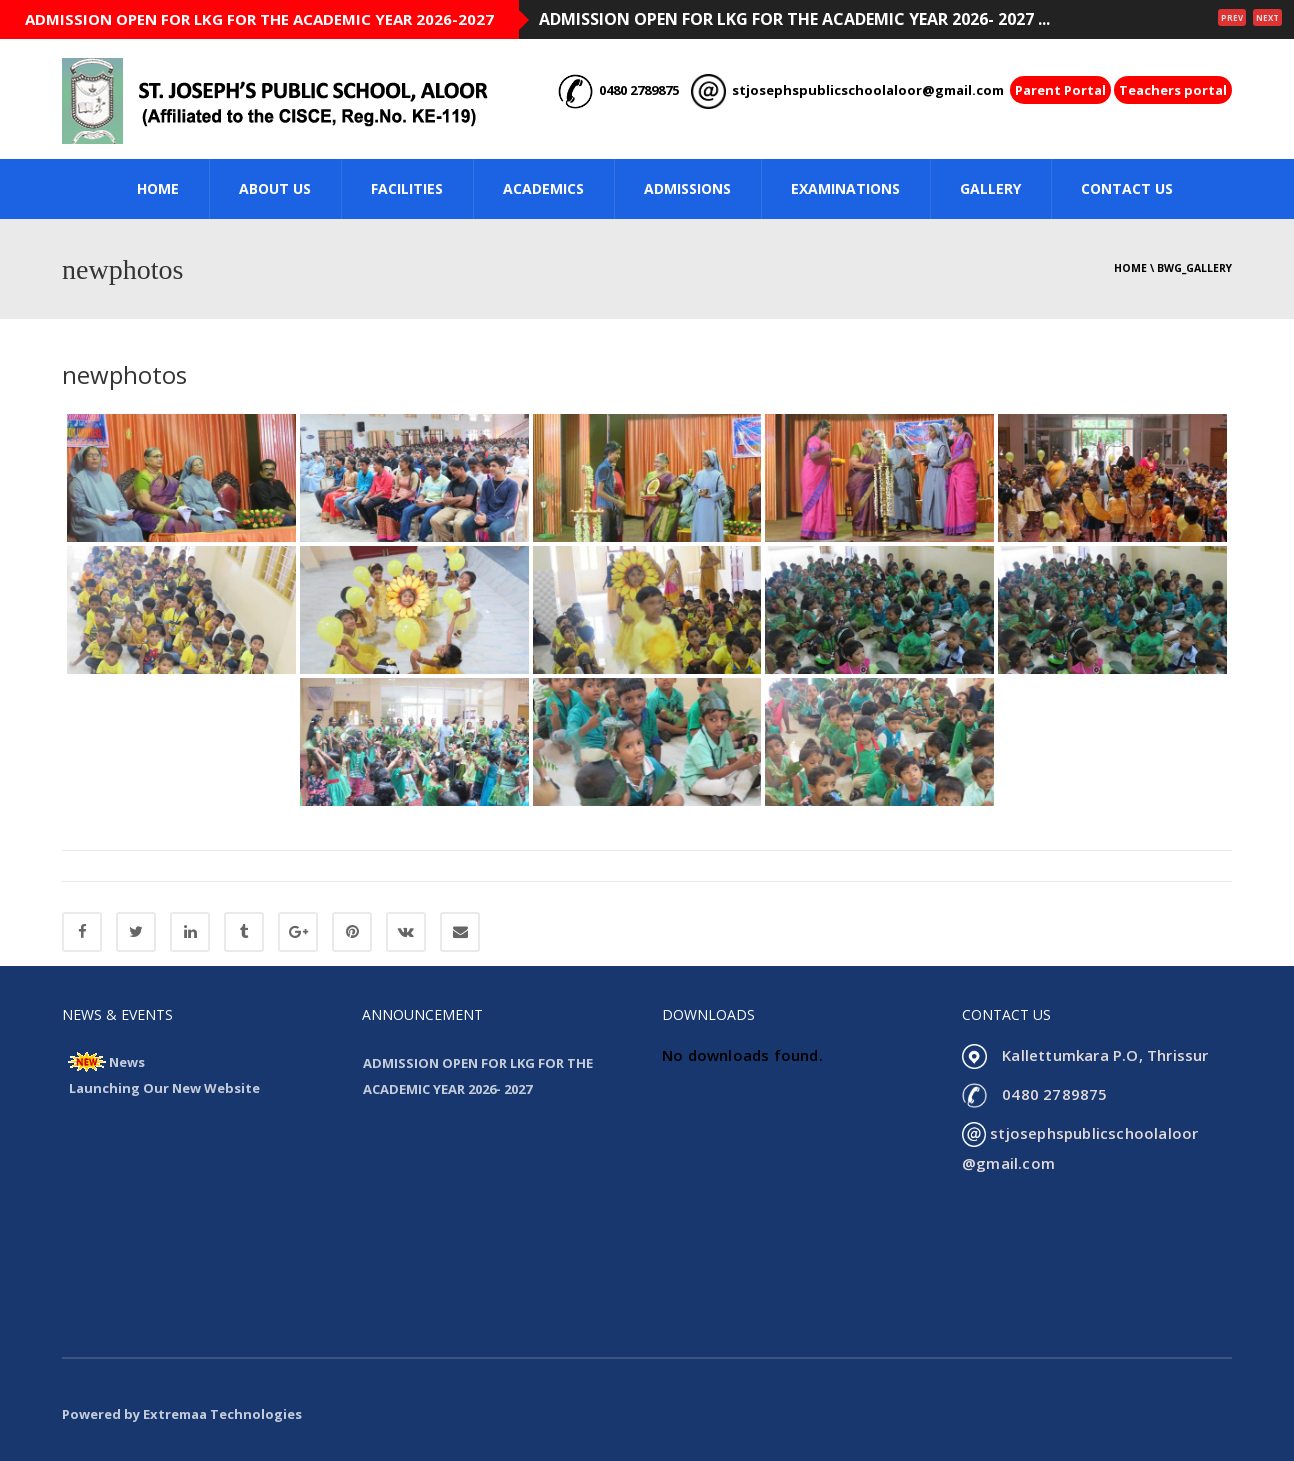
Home (1130, 268)
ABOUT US (275, 188)
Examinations (845, 188)
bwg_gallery (1194, 268)
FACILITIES (407, 188)
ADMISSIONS (687, 188)
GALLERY (990, 188)
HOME (158, 188)
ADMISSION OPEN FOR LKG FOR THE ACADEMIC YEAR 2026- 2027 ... (794, 19)
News (127, 1062)
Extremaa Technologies (222, 1414)
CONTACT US (1127, 188)
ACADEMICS (543, 188)
